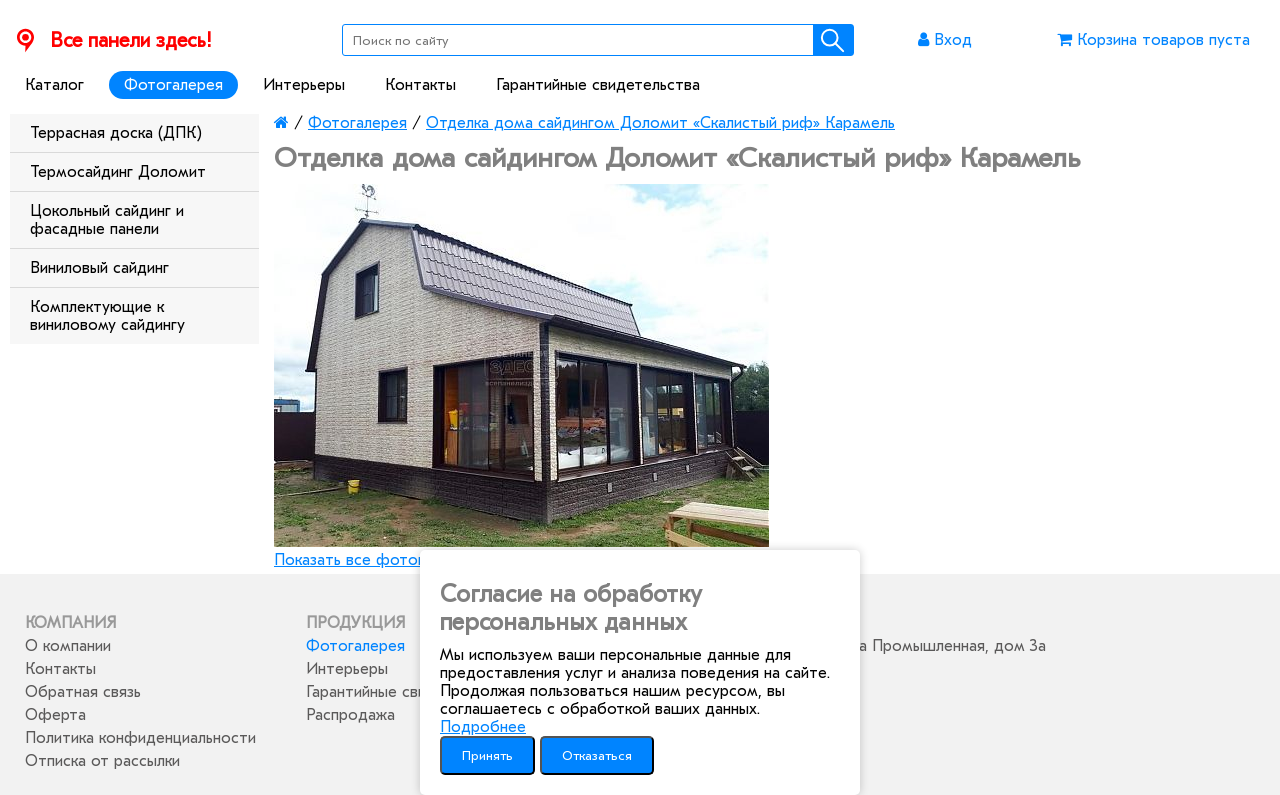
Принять (487, 755)
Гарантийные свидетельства (598, 85)
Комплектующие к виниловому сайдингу (107, 316)
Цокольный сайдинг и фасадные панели (107, 220)
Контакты (420, 85)
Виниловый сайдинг (99, 268)
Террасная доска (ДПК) (116, 133)
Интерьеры (304, 85)
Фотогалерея (173, 85)
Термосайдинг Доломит (118, 172)
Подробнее (483, 727)
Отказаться (597, 755)
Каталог (54, 85)
